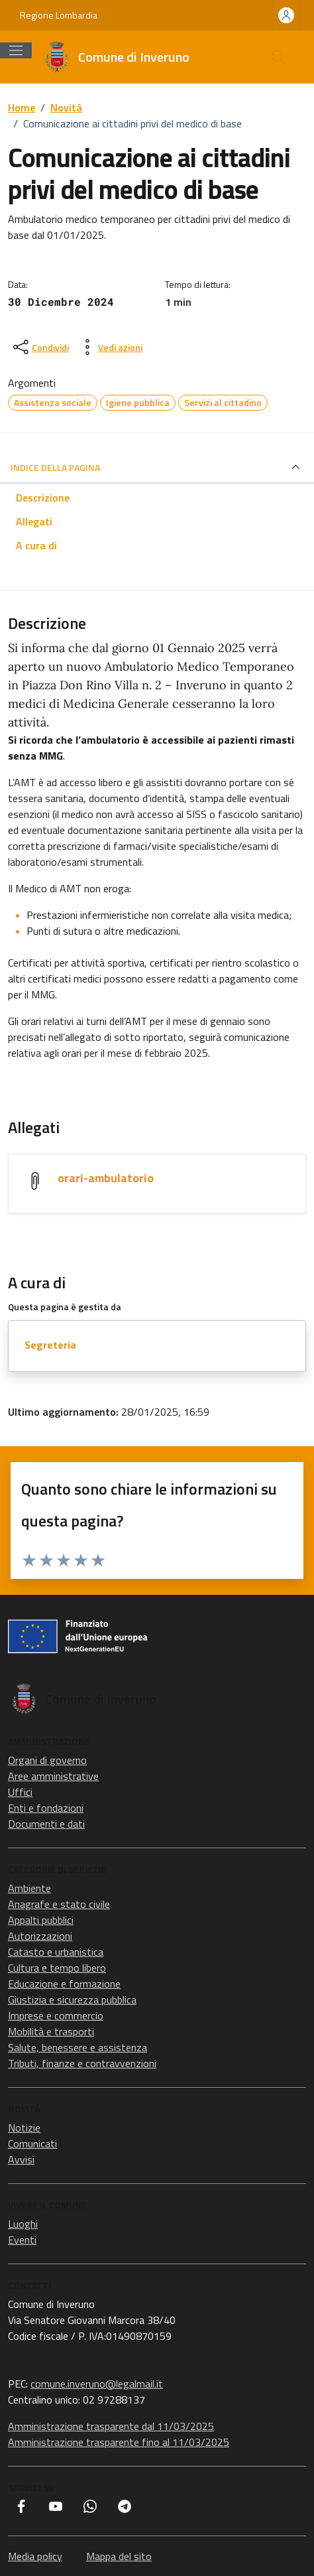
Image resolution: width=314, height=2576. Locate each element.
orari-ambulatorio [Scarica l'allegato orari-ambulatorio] (106, 1178)
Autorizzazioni (40, 1936)
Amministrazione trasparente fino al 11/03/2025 (118, 2442)
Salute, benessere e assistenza (77, 2047)
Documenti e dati (46, 1824)
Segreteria (50, 1345)
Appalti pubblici (41, 1920)
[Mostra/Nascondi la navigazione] (16, 50)
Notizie (24, 2127)
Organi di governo (47, 1760)
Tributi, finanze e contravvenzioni (82, 2063)
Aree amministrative (53, 1776)
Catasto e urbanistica (55, 1952)
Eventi (22, 2240)
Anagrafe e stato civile (59, 1904)
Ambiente (29, 1888)
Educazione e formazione (64, 1984)
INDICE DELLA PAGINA (157, 467)
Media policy (35, 2556)
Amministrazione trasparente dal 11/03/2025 (111, 2426)
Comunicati (32, 2143)
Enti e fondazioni (45, 1808)
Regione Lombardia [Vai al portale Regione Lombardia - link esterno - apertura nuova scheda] (58, 15)
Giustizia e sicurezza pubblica (72, 1999)
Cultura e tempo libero (57, 1968)
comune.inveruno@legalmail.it (96, 2384)
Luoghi (23, 2224)
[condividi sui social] (40, 347)
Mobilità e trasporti (51, 2031)
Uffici (20, 1792)
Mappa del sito (119, 2556)
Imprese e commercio (55, 2015)
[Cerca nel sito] (278, 57)
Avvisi (21, 2159)
